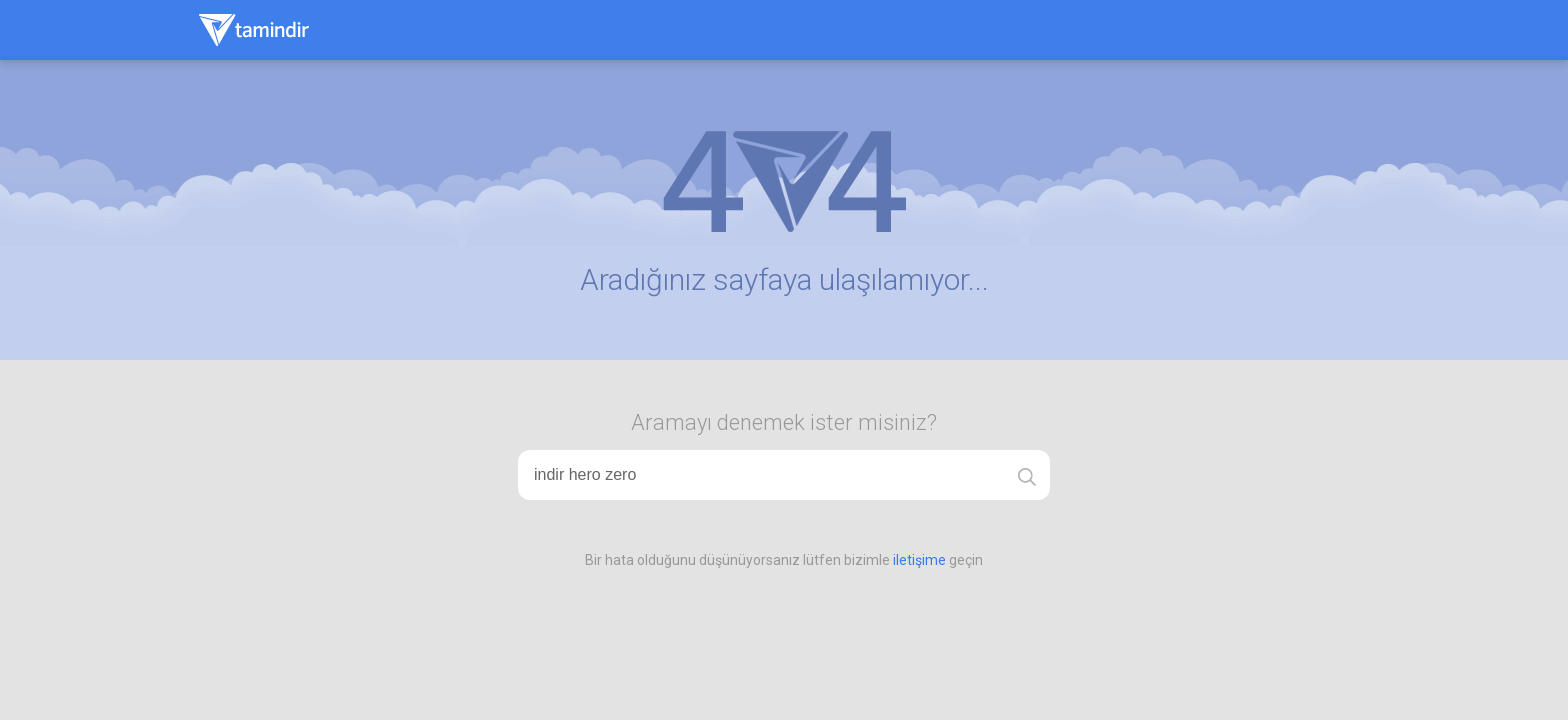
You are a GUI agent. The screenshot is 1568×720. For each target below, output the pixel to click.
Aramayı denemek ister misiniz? (784, 422)
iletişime (919, 560)
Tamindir (254, 30)
